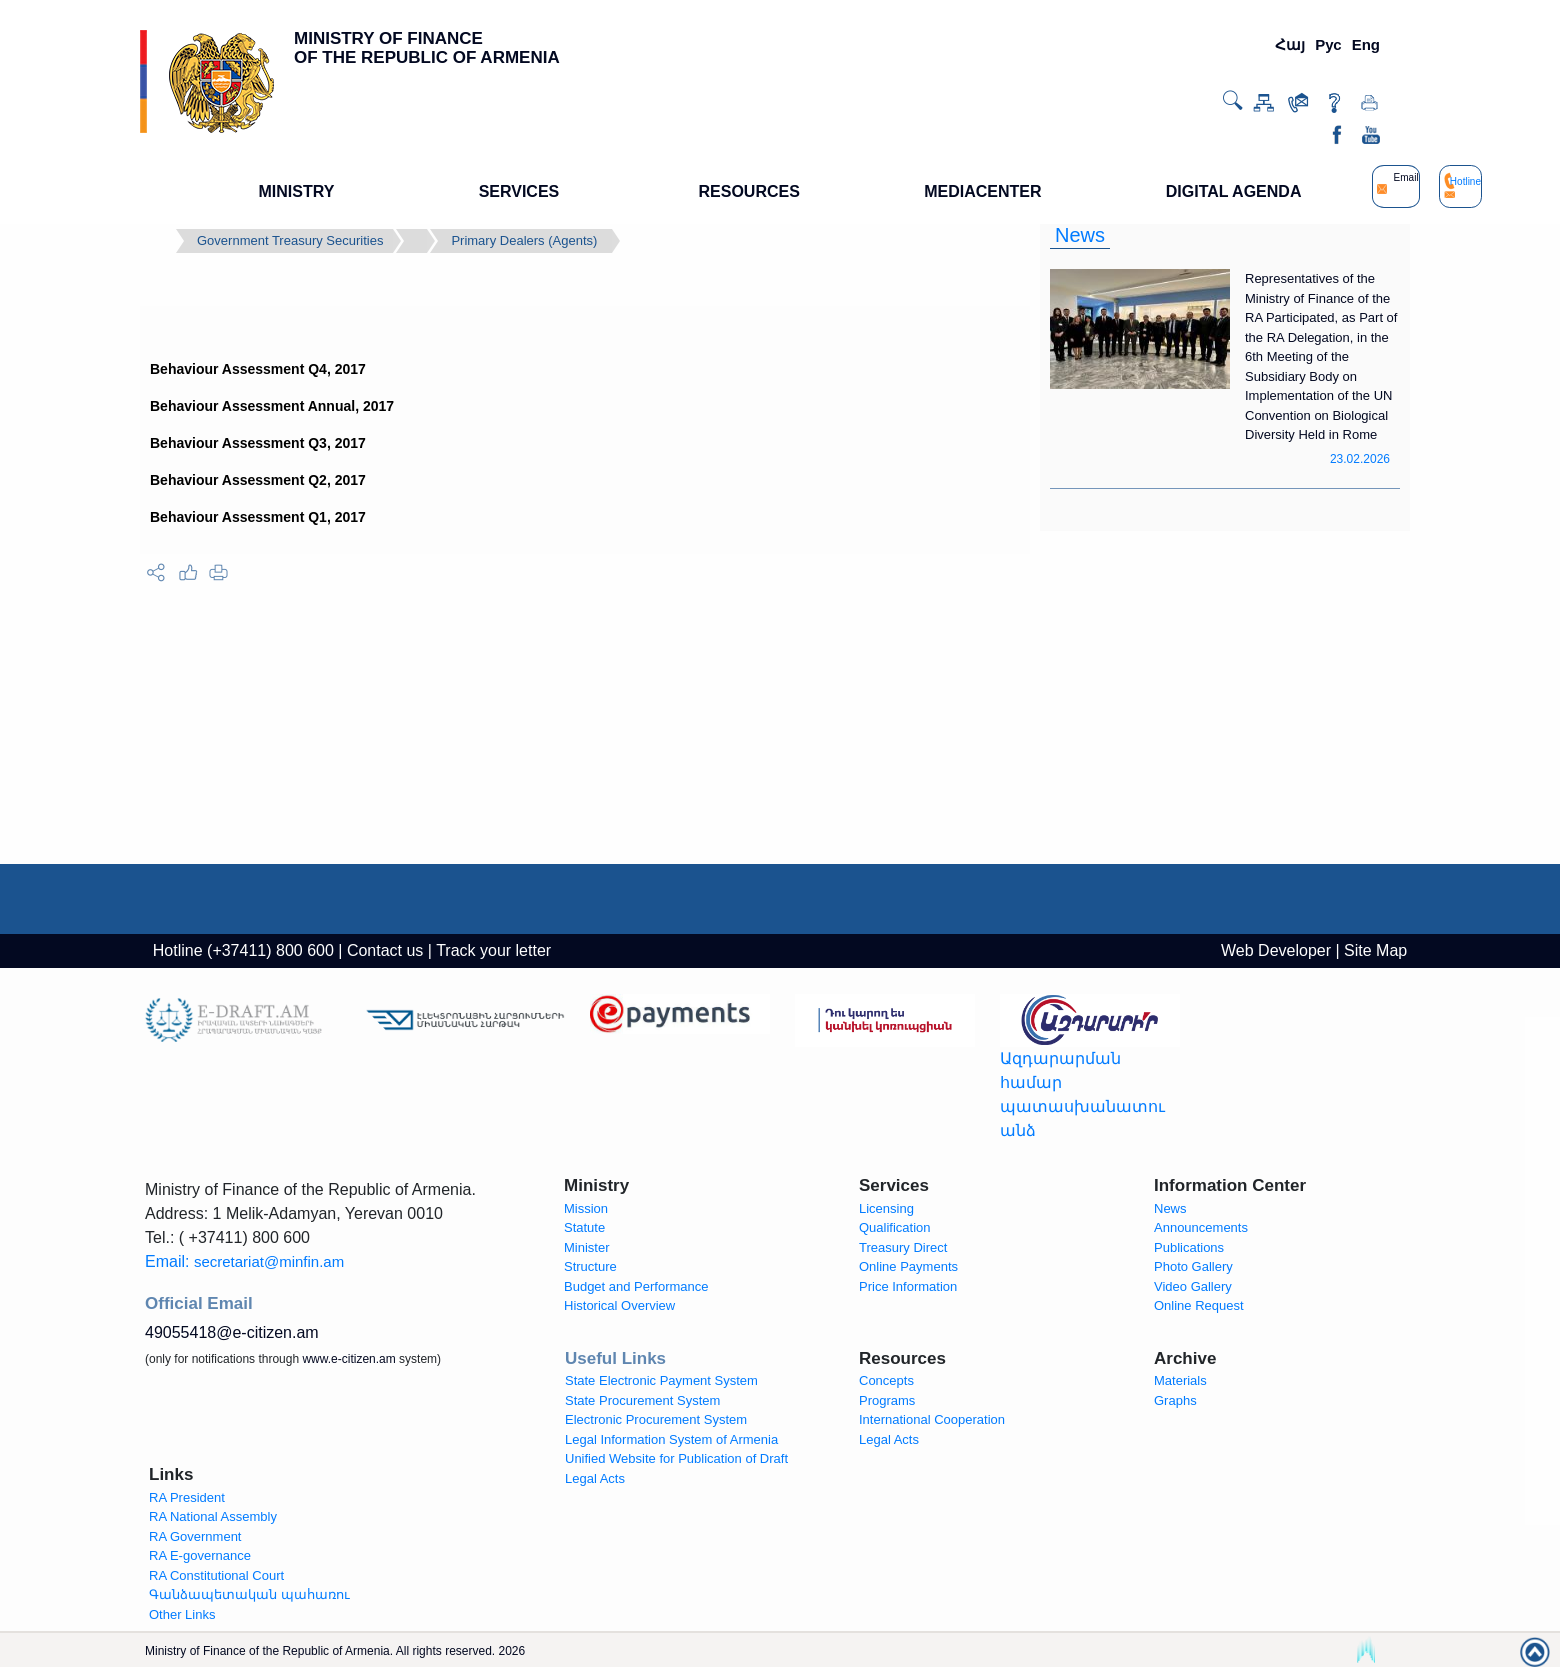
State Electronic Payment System (661, 1380)
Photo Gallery (1193, 1266)
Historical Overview (619, 1305)
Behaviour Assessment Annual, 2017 (272, 406)
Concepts (886, 1380)
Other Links (182, 1614)
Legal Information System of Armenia (671, 1439)
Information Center (1230, 1185)
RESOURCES (749, 191)
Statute (584, 1227)
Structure (590, 1266)
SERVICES (519, 191)
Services (894, 1185)
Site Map (1375, 950)
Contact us (385, 950)
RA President (187, 1497)
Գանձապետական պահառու (249, 1594)
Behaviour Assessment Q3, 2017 (258, 443)
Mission (586, 1208)
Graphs (1175, 1400)
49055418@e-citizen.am (232, 1332)
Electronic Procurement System (656, 1419)
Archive (1185, 1358)
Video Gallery (1193, 1286)
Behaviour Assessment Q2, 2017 (258, 480)
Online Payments (908, 1266)
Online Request (1199, 1305)
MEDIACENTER (982, 191)
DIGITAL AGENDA (1234, 191)
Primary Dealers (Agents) (524, 240)
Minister (587, 1247)
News (1080, 235)
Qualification (895, 1227)
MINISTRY (297, 191)
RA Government (195, 1536)
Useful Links (615, 1358)
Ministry (596, 1185)
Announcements (1201, 1227)
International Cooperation (932, 1419)
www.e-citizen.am (348, 1359)
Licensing (886, 1208)
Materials (1180, 1380)
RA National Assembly (213, 1516)
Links (171, 1474)
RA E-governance (200, 1555)
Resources (902, 1358)
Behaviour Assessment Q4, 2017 (258, 369)
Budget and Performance (636, 1286)
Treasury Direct (903, 1247)
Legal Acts (889, 1439)
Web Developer (1276, 950)
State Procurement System (642, 1400)
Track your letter (493, 950)
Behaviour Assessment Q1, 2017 (258, 517)
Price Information (908, 1286)
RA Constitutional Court (216, 1575)
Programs (887, 1400)
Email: (244, 1261)
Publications (1189, 1247)
